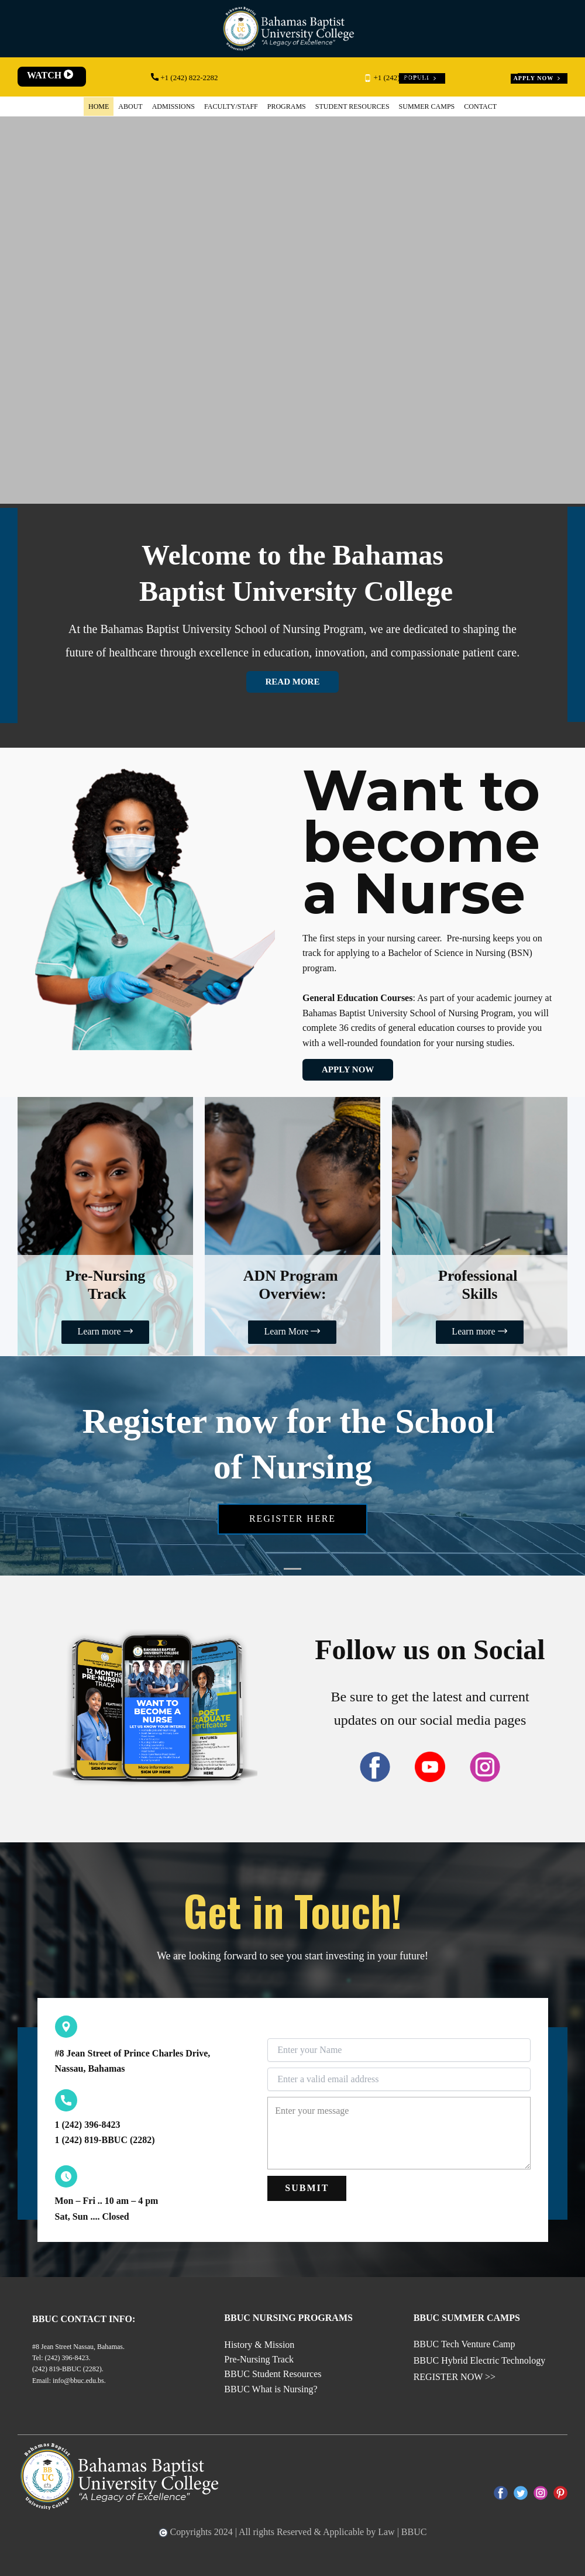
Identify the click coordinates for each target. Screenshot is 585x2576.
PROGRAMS (286, 106)
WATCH (51, 75)
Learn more (104, 1331)
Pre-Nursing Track (259, 2359)
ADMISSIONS (173, 106)
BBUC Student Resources (272, 2374)
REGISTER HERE (292, 1518)
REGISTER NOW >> (454, 2377)
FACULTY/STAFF (231, 106)
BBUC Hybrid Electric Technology (480, 2360)
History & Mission (259, 2345)
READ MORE (293, 681)
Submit (307, 2188)
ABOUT (130, 106)
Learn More (292, 1331)
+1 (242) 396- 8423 (398, 77)
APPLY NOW (538, 78)
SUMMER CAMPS (427, 106)
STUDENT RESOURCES (352, 106)
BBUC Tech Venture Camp (464, 2344)
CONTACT (480, 106)
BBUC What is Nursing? (270, 2389)
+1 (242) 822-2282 (184, 77)
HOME (98, 106)
